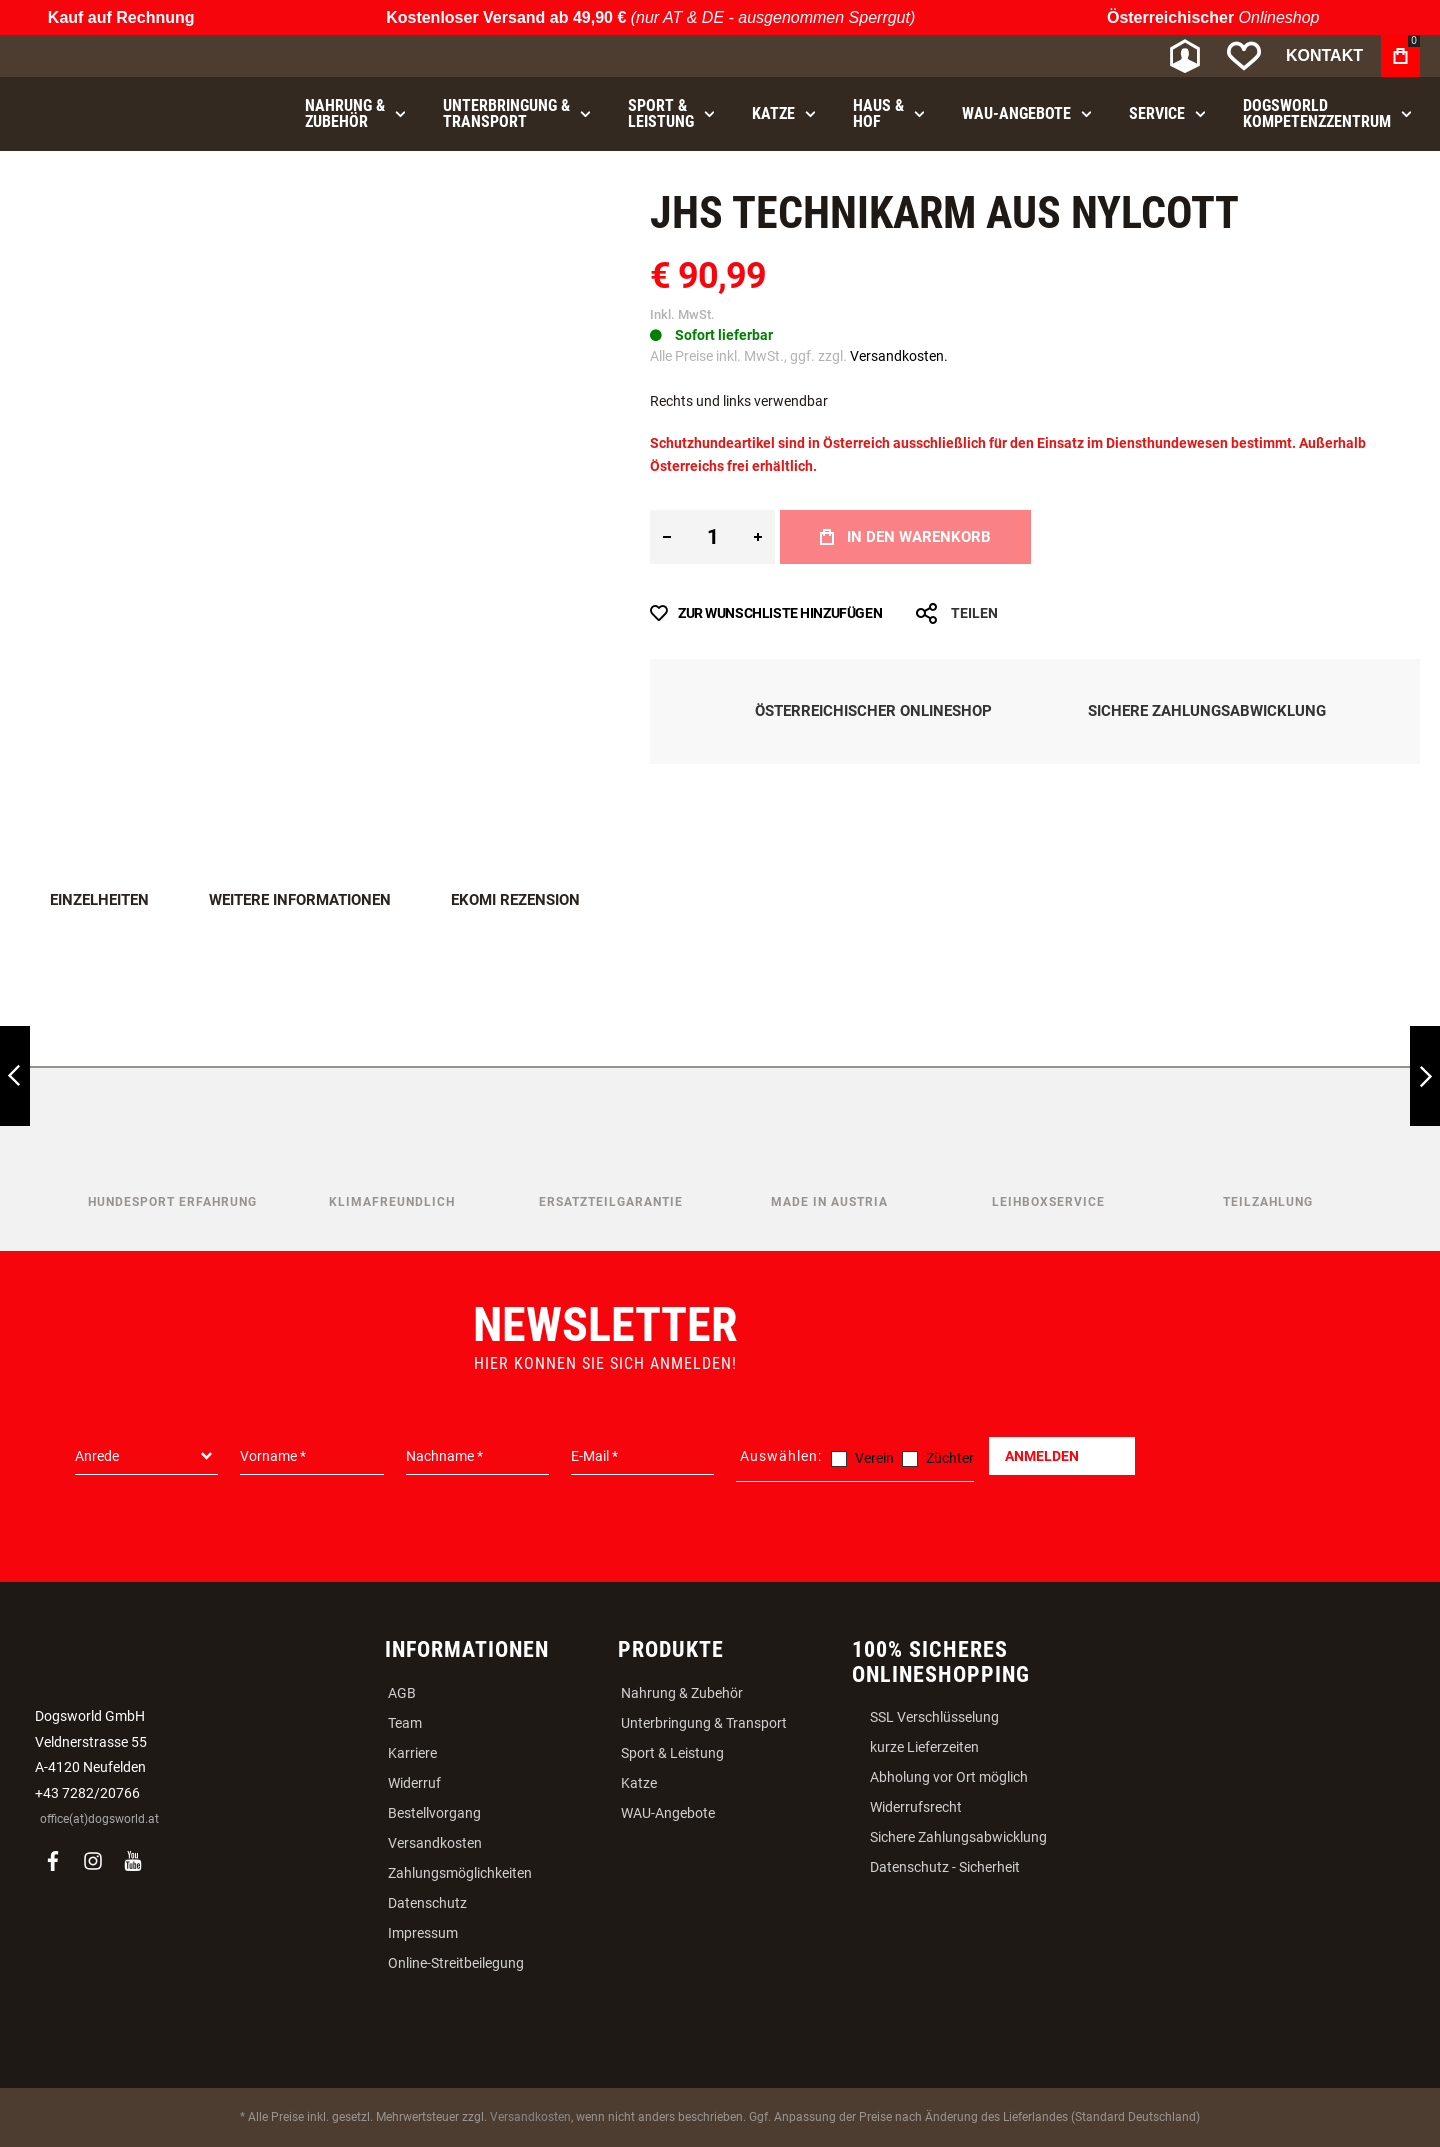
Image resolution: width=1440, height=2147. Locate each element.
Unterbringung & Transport (704, 1723)
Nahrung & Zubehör (682, 1693)
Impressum (423, 1933)
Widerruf (414, 1783)
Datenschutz (427, 1903)
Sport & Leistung (672, 1753)
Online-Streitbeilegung (456, 1963)
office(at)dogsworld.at (99, 1819)
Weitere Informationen (300, 900)
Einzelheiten (99, 900)
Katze (639, 1783)
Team (405, 1723)
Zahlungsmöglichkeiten (460, 1873)
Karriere (412, 1753)
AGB (402, 1693)
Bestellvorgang (434, 1813)
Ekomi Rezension (515, 900)
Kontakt (1324, 55)
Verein (874, 1458)
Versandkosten (435, 1843)
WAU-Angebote (668, 1813)
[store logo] (125, 56)
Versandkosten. (899, 356)
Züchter (950, 1458)
